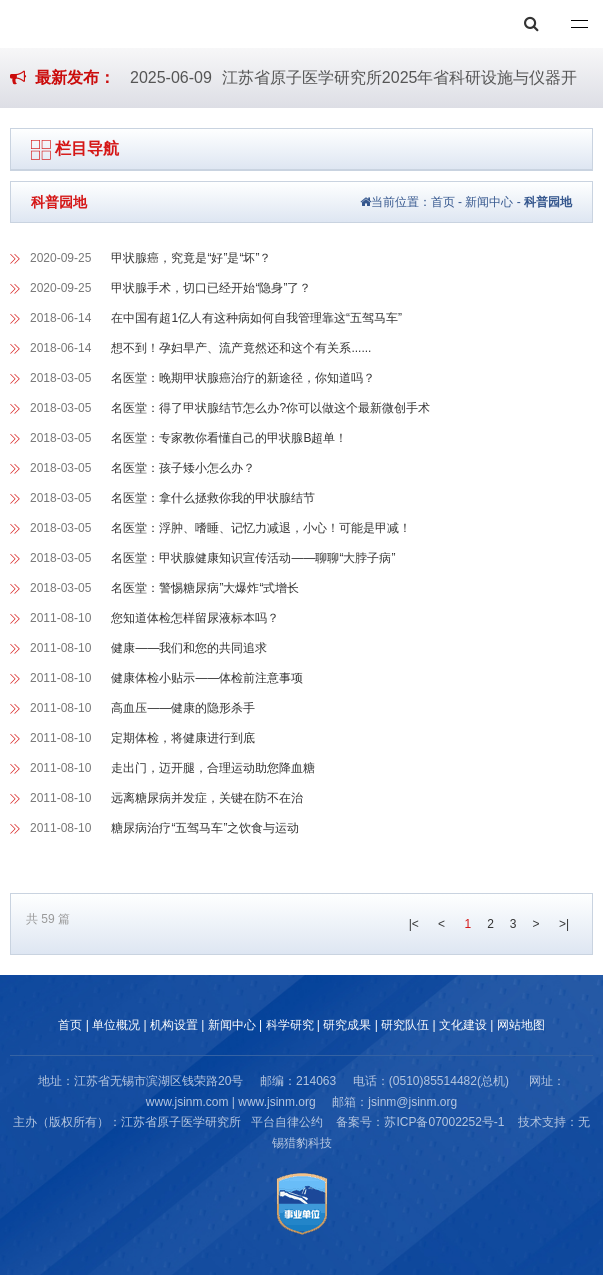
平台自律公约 (287, 1122)
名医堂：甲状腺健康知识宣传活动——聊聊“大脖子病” (253, 558)
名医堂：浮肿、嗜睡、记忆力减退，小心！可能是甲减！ (261, 528)
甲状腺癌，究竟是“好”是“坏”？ (191, 258)
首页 (443, 202)
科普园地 (548, 202)
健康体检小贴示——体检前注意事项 (207, 678)
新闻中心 (489, 202)
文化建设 (463, 1025)
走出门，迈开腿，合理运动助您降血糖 (213, 768)
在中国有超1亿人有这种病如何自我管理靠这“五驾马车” (256, 318)
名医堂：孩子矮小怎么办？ (183, 468)
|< (414, 924)
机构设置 (174, 1025)
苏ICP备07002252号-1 (444, 1122)
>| (564, 924)
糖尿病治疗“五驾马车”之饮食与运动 (205, 828)
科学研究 (290, 1025)
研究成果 (347, 1025)
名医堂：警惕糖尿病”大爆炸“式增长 (205, 588)
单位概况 (116, 1025)
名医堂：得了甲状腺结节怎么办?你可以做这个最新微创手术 (270, 408)
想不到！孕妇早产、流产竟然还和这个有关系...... (241, 348)
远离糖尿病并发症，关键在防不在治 (207, 798)
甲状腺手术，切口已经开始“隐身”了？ (211, 288)
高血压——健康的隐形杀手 (183, 708)
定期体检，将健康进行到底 (183, 738)
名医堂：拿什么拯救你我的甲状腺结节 (213, 498)
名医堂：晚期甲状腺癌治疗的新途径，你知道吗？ (243, 378)
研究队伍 (405, 1025)
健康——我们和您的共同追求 (189, 648)
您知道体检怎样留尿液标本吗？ (195, 618)
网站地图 (521, 1025)
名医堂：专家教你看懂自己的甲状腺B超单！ (229, 438)
